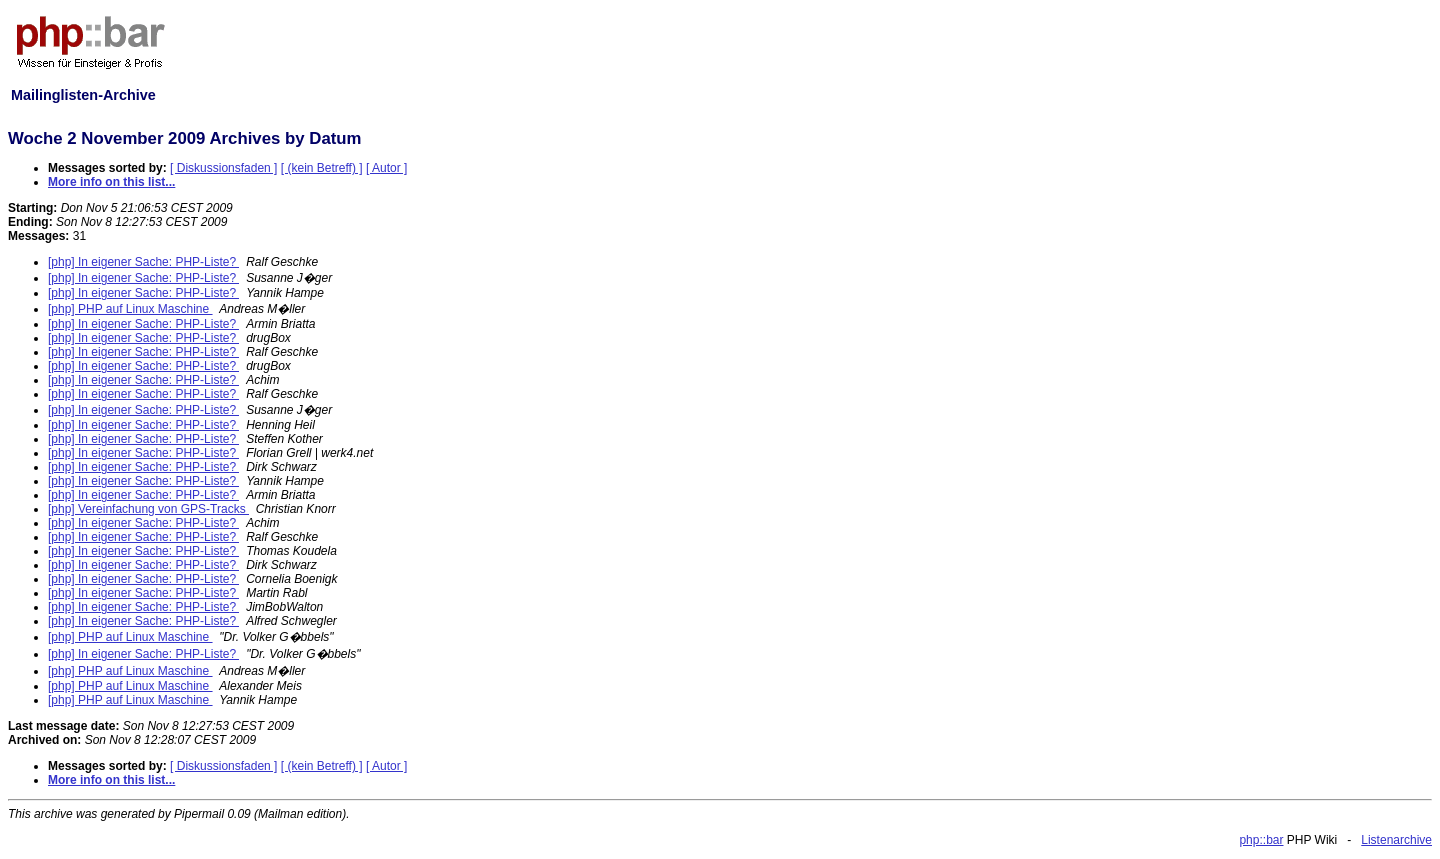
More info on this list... (111, 182)
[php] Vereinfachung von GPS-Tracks (148, 509)
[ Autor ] (386, 168)
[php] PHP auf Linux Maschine (130, 309)
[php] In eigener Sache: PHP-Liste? (143, 262)
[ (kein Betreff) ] (322, 168)
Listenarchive (1396, 840)
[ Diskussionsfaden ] (223, 168)
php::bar (1261, 840)
